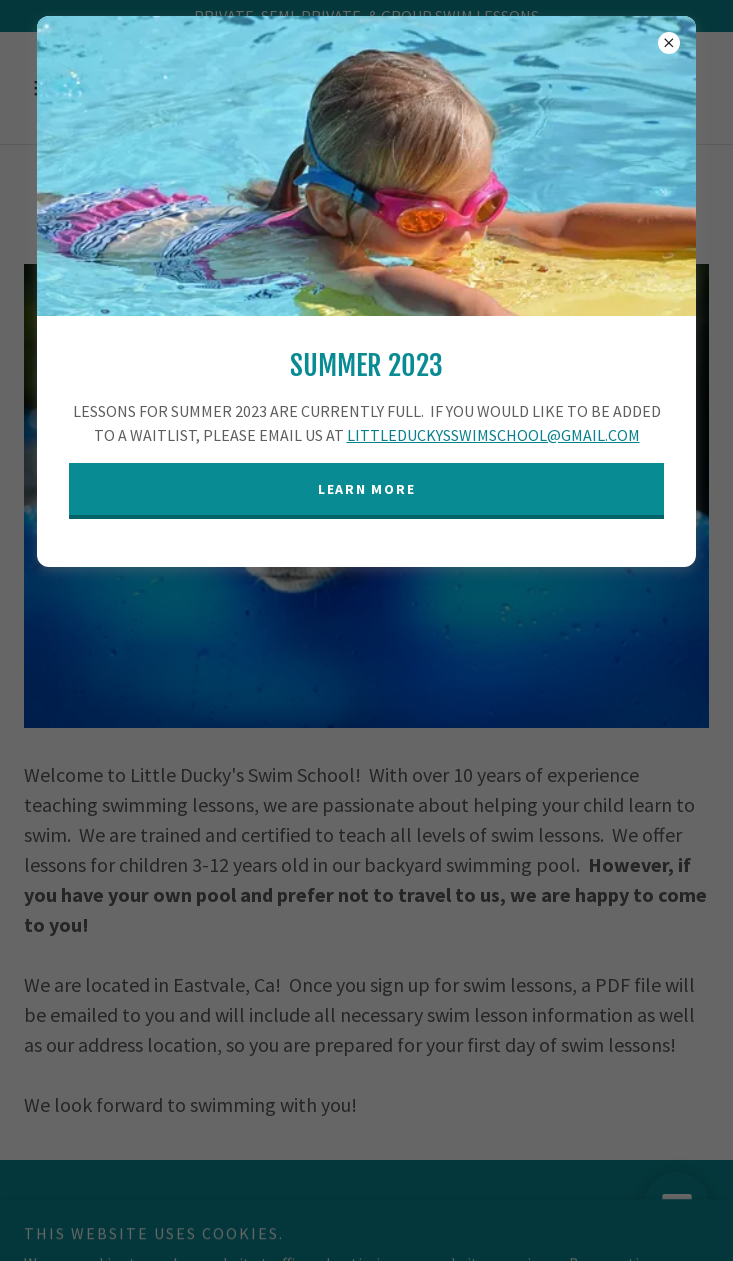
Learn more (367, 489)
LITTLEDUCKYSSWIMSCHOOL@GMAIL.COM (493, 435)
